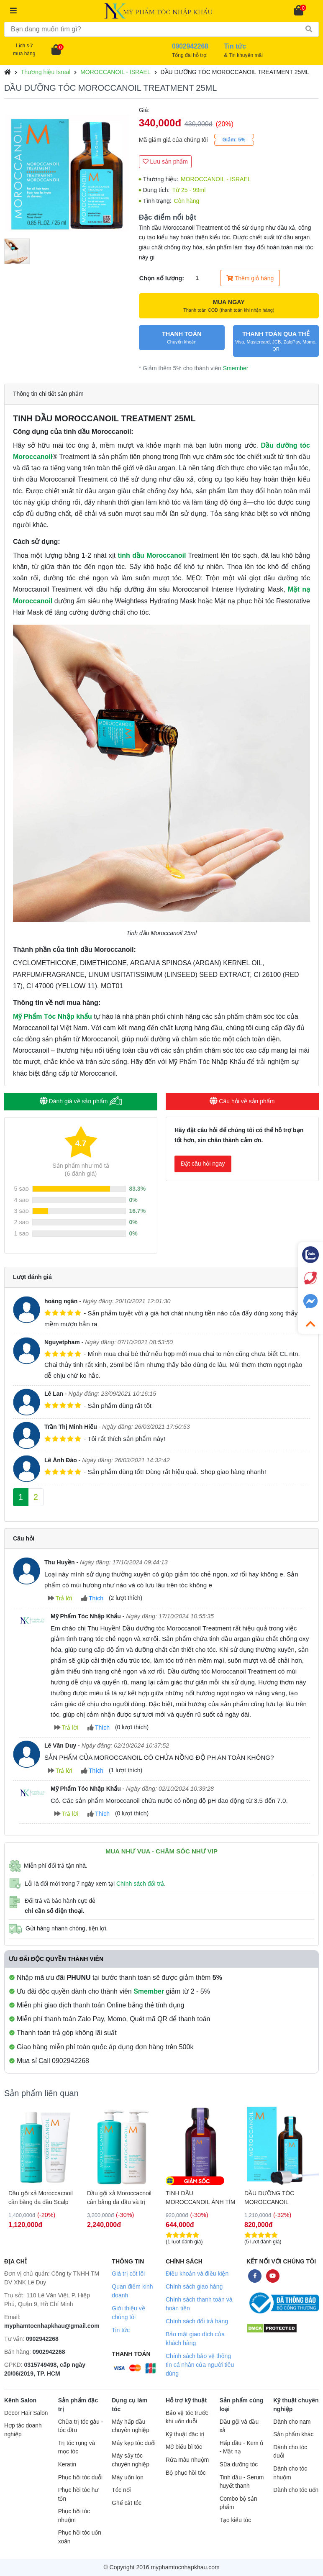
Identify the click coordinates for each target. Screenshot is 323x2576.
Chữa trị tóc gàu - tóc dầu (80, 2426)
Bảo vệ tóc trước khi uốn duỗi (187, 2417)
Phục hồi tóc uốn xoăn (79, 2537)
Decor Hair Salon (26, 2413)
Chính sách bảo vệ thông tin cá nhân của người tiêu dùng (200, 2365)
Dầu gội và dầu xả (239, 2426)
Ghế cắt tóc (126, 2503)
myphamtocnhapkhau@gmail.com (52, 2325)
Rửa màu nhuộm (187, 2460)
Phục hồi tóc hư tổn (78, 2494)
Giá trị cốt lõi (128, 2273)
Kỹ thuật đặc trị (185, 2434)
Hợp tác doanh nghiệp (23, 2430)
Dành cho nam (291, 2422)
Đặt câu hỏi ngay (203, 1163)
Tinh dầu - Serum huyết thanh (242, 2481)
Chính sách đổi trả (140, 1883)
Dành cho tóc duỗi (290, 2451)
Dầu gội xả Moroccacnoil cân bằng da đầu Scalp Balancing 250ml (119, 2198)
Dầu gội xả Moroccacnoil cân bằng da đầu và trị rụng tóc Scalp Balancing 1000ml (198, 2198)
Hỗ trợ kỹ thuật (186, 2400)
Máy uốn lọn (127, 2477)
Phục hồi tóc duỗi (80, 2477)
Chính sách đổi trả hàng (197, 2321)
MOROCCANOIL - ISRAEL (115, 72)
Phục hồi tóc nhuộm (74, 2515)
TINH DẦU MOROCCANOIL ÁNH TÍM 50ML (279, 2198)
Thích (92, 1598)
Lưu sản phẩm (165, 161)
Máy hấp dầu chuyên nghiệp (130, 2426)
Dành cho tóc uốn (295, 2490)
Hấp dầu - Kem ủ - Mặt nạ (242, 2447)
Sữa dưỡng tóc (239, 2464)
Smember (236, 368)
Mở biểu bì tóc (184, 2447)
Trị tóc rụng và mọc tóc (76, 2447)
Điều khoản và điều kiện (197, 2273)
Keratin (67, 2464)
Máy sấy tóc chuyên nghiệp (130, 2460)
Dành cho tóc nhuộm (290, 2473)
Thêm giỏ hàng (250, 278)
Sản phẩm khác (293, 2434)
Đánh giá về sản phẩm (81, 1101)
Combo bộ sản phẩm (238, 2503)
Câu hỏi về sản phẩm (242, 1101)
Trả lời (60, 1598)
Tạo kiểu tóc (235, 2520)
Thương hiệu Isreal (46, 72)
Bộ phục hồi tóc (186, 2473)
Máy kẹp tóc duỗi (133, 2443)
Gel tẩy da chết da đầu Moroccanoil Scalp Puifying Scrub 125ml (38, 2198)
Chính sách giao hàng (194, 2286)
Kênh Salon (20, 2400)
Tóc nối (121, 2490)
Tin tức (121, 2330)
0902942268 (42, 2338)
